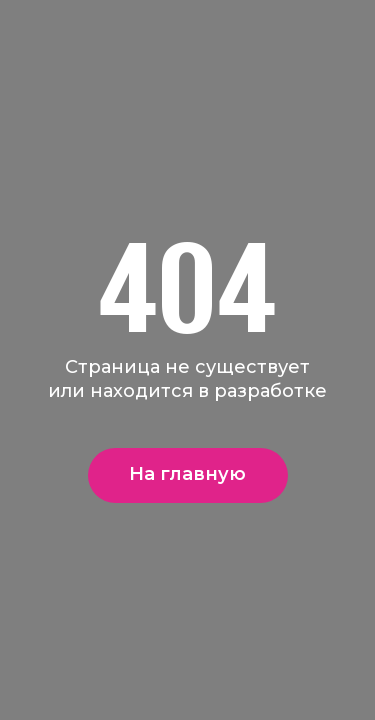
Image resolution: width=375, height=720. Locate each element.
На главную (187, 474)
